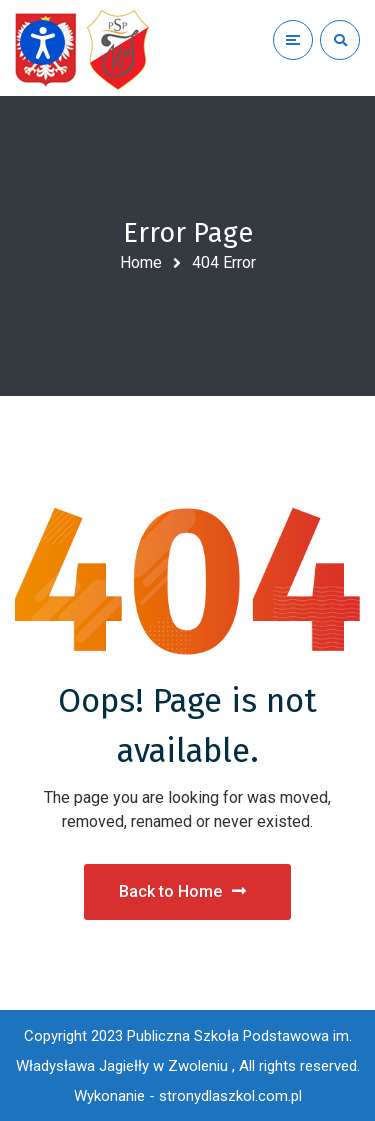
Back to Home (182, 891)
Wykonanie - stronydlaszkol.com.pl (188, 1096)
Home (141, 262)
